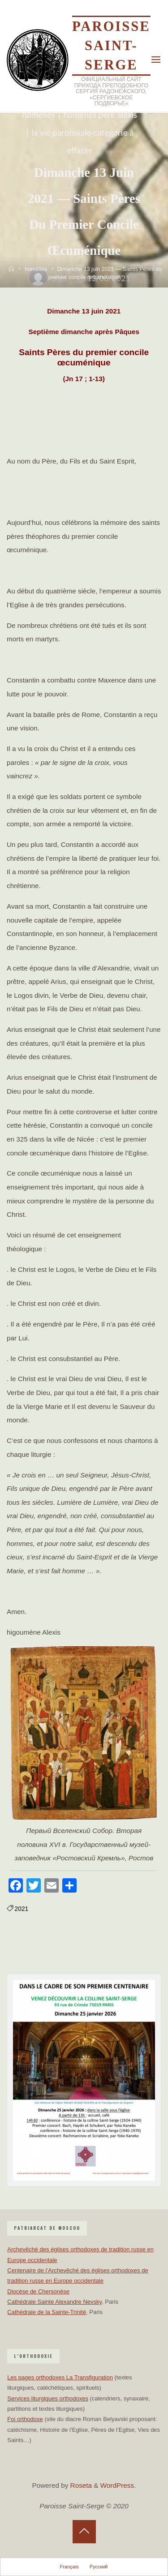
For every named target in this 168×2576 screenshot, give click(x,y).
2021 (22, 1909)
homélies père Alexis (100, 114)
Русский (99, 2566)
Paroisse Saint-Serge (111, 46)
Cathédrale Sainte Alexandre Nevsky (54, 2301)
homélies (38, 114)
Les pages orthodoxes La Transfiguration (60, 2377)
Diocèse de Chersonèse (38, 2291)
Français (69, 2566)
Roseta (80, 2485)
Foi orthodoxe (25, 2419)
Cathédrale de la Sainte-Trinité (46, 2312)
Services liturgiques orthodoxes (47, 2398)
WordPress (117, 2485)
